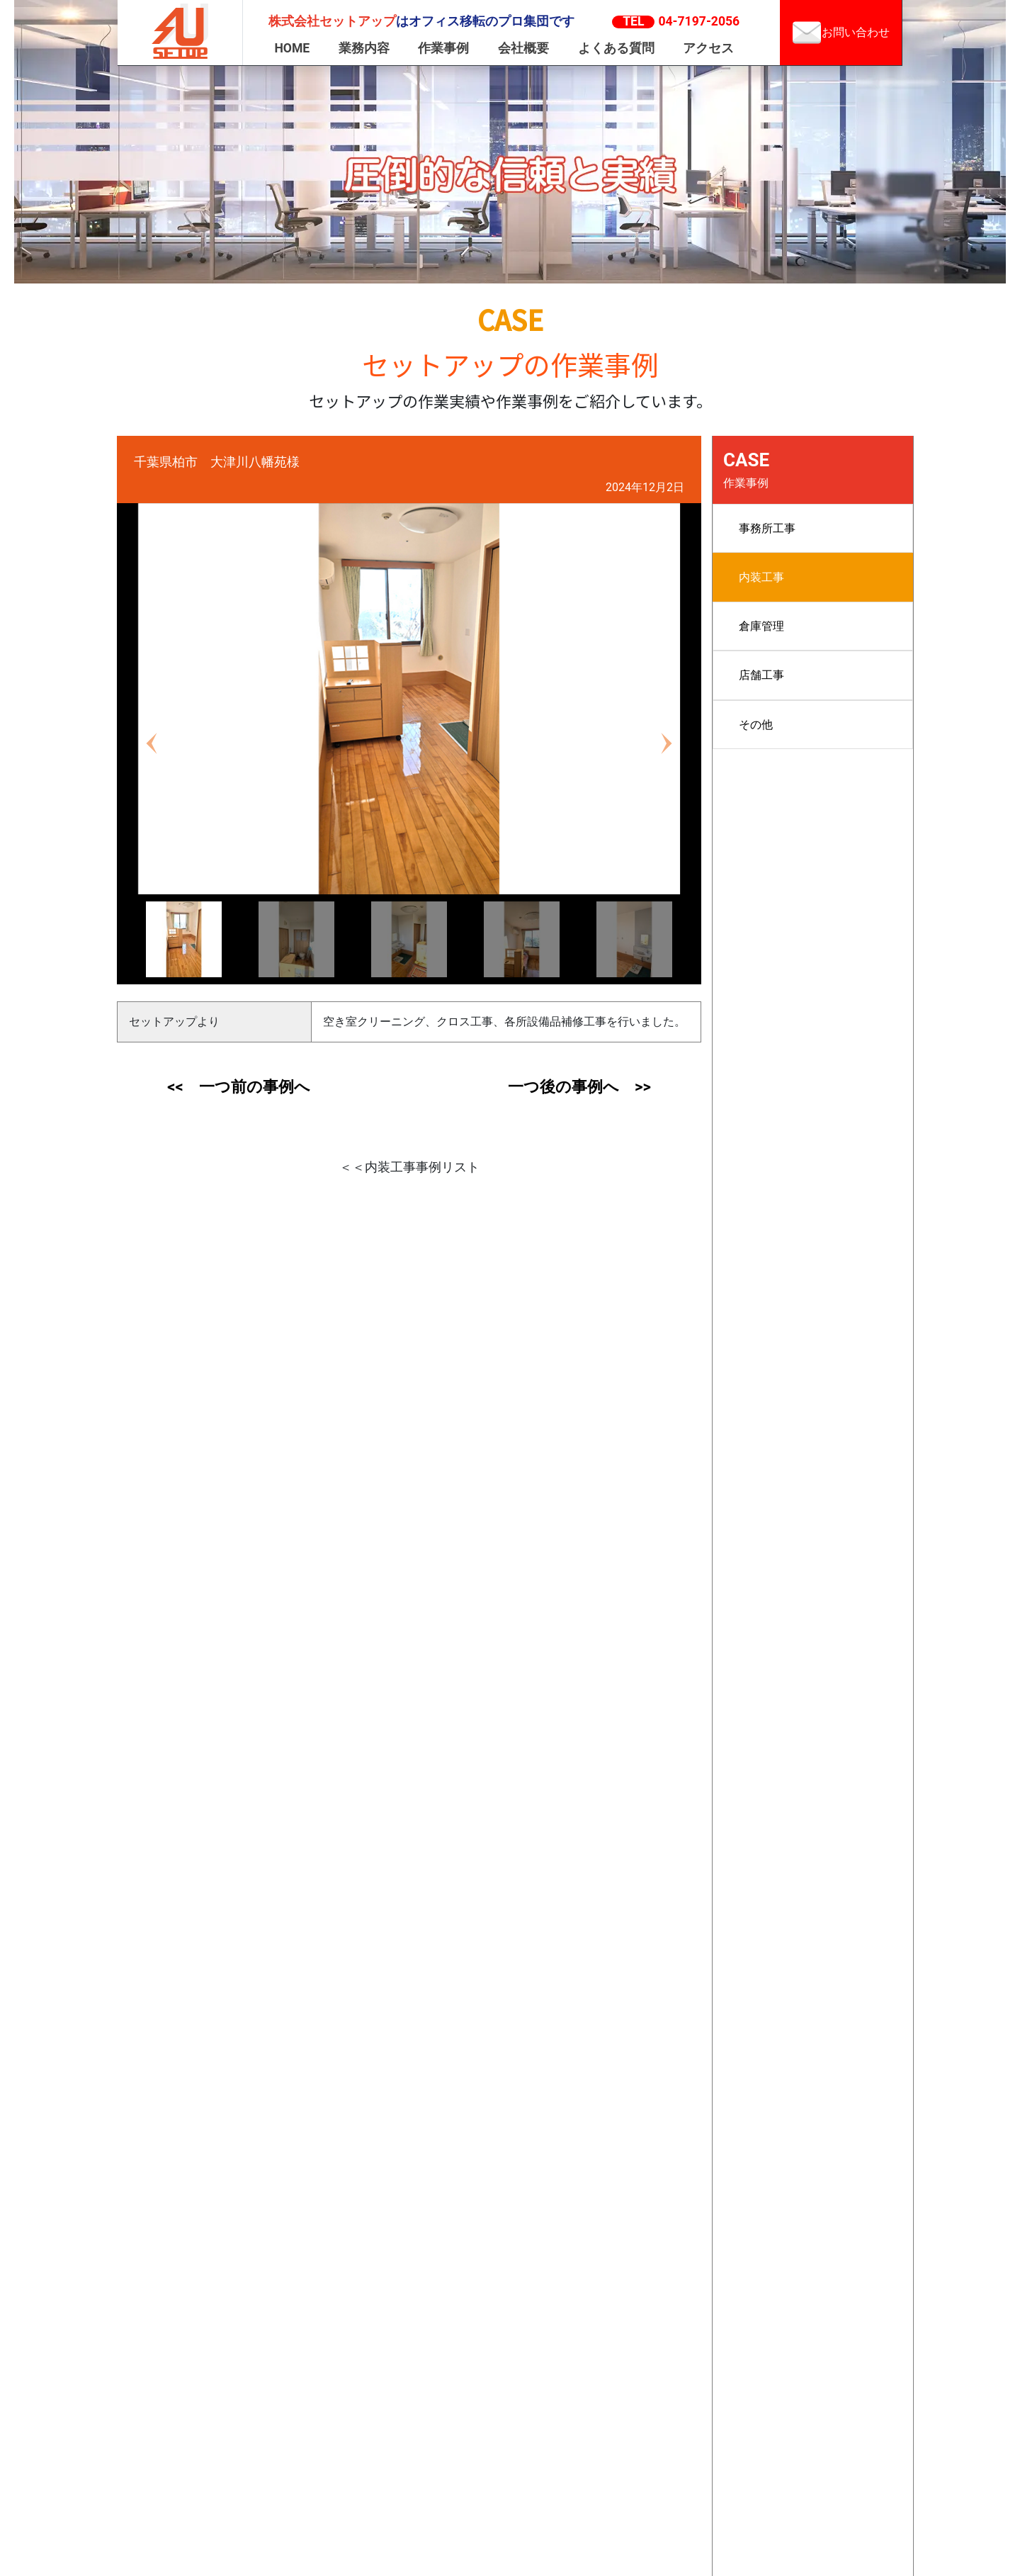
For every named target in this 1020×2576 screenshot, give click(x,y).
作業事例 (443, 48)
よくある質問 (616, 48)
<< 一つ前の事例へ (238, 1087)
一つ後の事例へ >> (579, 1087)
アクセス (708, 48)
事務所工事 (767, 528)
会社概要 (523, 48)
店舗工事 (761, 675)
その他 (756, 724)
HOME (292, 48)
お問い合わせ (841, 32)
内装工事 (761, 577)
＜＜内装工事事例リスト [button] (409, 1166)
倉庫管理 (761, 626)
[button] (151, 743)
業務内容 (364, 48)
